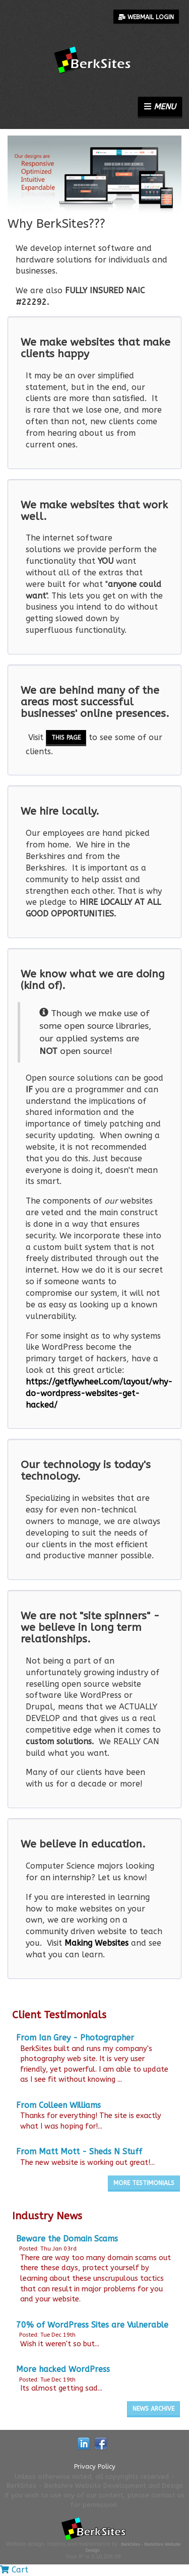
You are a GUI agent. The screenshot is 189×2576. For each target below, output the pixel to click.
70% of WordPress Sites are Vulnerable (92, 2325)
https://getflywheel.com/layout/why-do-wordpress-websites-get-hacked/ (99, 1393)
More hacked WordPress (63, 2369)
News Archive (153, 2408)
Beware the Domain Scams (67, 2238)
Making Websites (97, 1943)
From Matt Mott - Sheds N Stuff (79, 2151)
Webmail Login (146, 17)
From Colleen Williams (58, 2105)
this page (66, 737)
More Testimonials (143, 2183)
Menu (160, 106)
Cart (14, 2569)
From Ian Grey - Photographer (75, 2037)
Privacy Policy (94, 2466)
